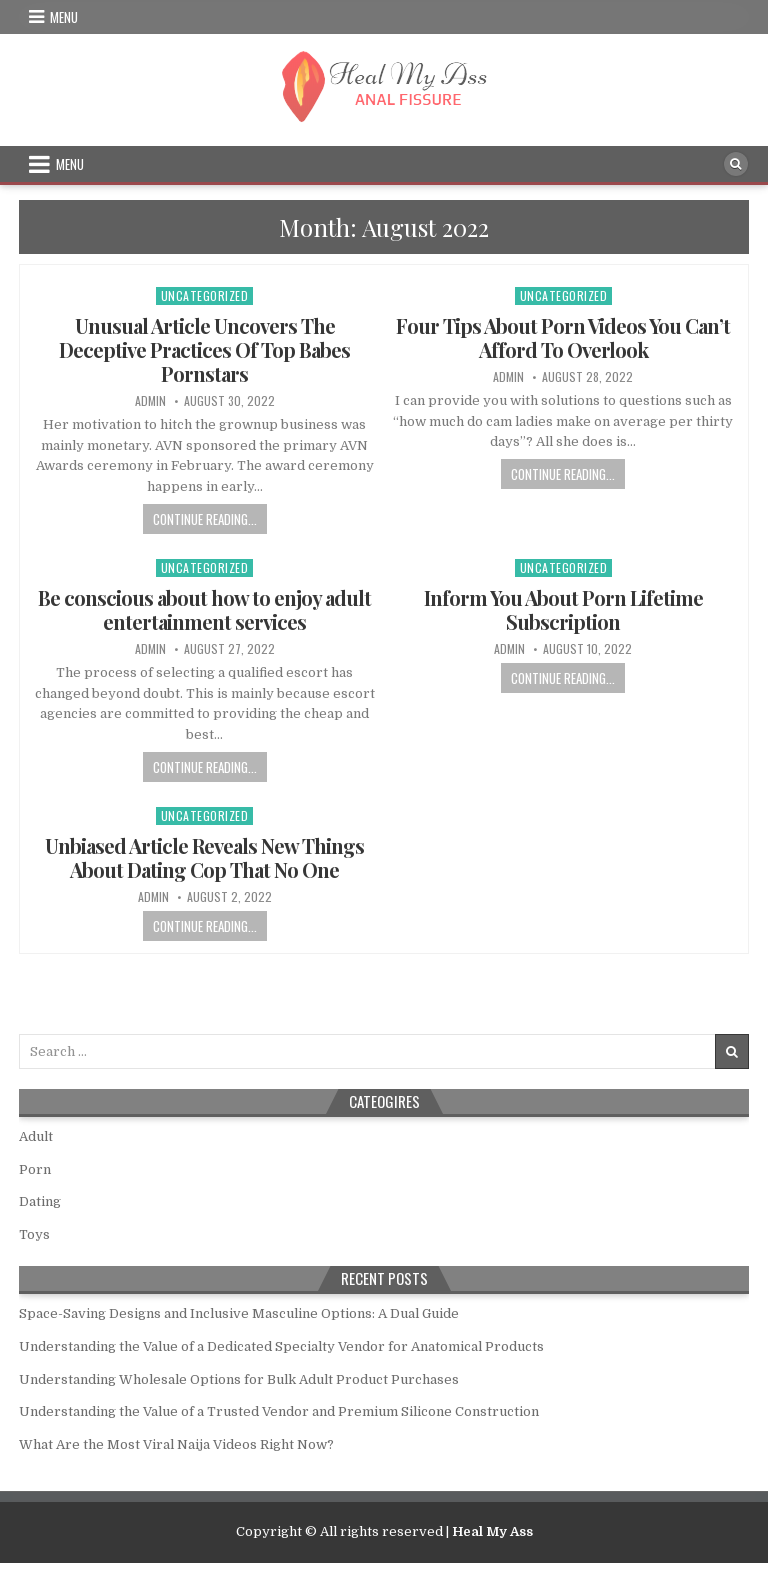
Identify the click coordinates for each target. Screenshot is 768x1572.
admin (150, 401)
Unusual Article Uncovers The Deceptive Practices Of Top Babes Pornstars (204, 349)
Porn (35, 1169)
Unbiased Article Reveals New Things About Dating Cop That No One (204, 857)
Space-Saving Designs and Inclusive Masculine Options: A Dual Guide (239, 1313)
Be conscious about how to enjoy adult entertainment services (204, 609)
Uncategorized (205, 295)
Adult (36, 1136)
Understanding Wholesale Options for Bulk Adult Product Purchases (239, 1379)
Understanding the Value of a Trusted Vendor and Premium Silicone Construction (279, 1411)
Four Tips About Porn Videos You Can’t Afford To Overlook (563, 337)
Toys (34, 1234)
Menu (64, 17)
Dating (40, 1201)
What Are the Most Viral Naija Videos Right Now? (176, 1444)
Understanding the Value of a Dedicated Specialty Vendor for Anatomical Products (281, 1346)
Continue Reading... (205, 519)
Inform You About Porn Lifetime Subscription (563, 609)
